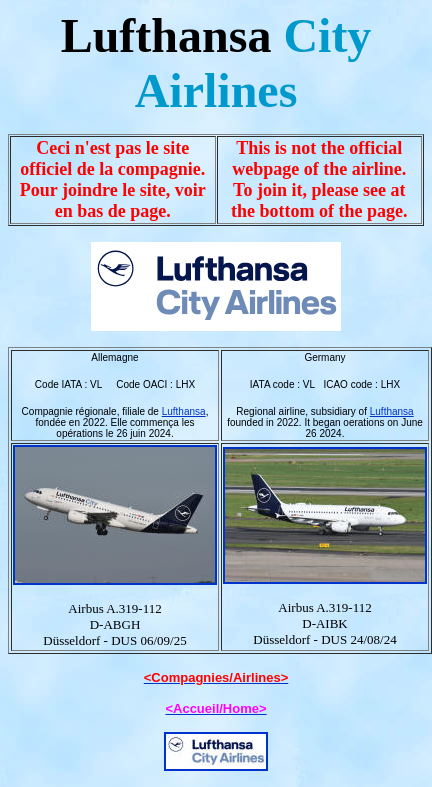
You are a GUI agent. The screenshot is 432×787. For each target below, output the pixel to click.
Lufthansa (184, 411)
